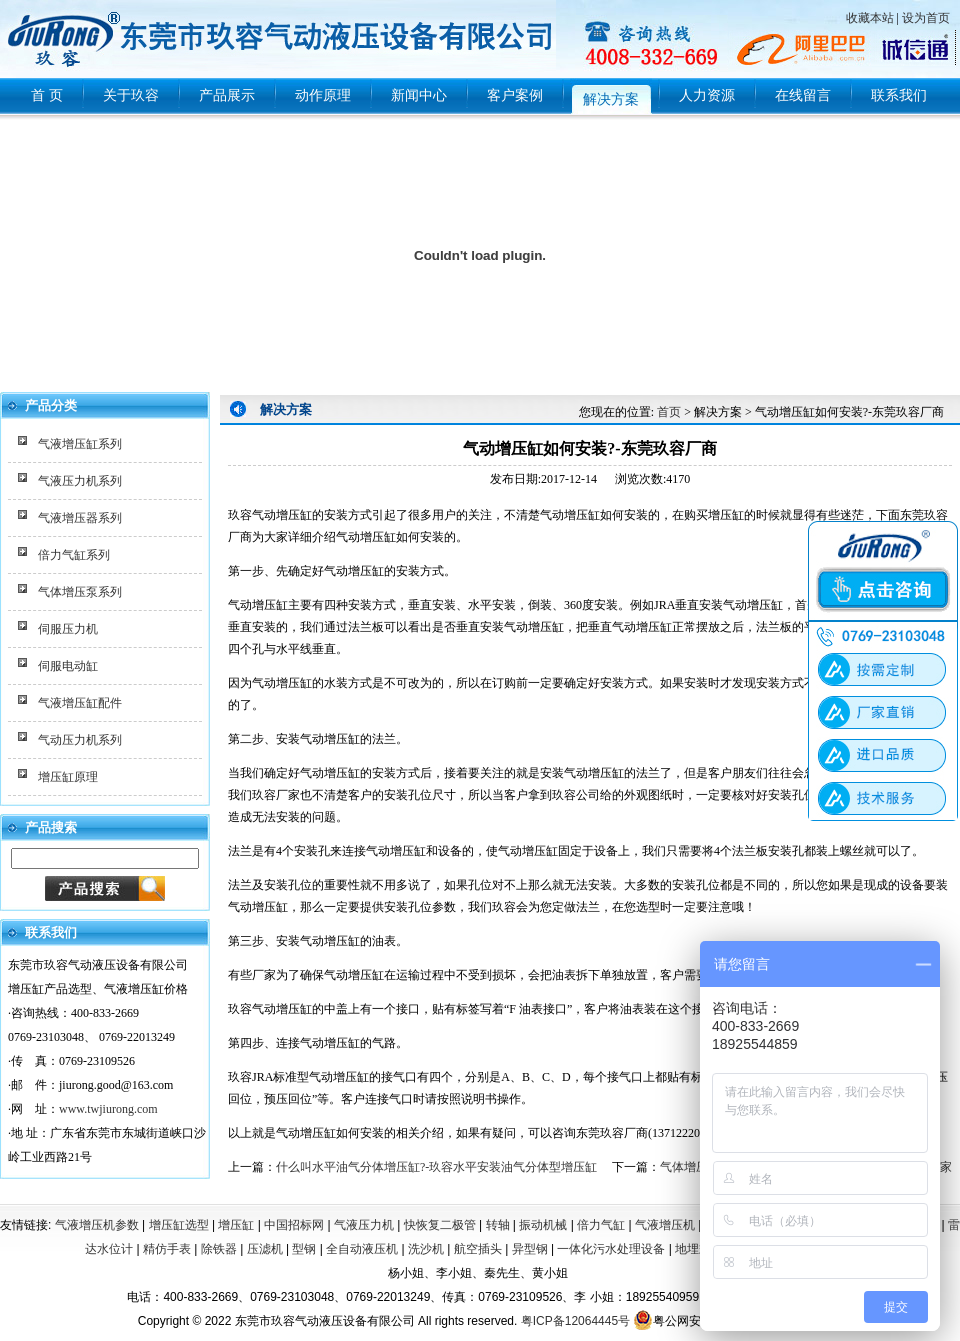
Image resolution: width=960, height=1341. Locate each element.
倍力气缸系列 (74, 555)
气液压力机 (364, 1225)
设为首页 (926, 18)
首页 (669, 412)
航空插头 (478, 1249)
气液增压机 (665, 1225)
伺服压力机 (68, 629)
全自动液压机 (362, 1249)
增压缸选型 (179, 1225)
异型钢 (530, 1249)
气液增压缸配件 (80, 703)
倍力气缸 (601, 1225)
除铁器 (219, 1249)
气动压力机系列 (80, 740)
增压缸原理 (68, 777)
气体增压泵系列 (80, 592)
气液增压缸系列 (80, 444)
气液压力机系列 (80, 481)
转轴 (498, 1225)
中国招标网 (294, 1225)
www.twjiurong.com (108, 1109)
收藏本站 (870, 18)
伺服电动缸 (68, 666)
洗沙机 (426, 1249)
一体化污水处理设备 (611, 1249)
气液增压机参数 (97, 1225)
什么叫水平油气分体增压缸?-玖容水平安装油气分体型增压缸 (436, 1167)
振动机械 (543, 1225)
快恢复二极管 (440, 1225)
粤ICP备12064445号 (575, 1321)
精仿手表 (167, 1249)
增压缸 (236, 1225)
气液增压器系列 (80, 518)
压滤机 (265, 1249)
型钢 (304, 1249)
